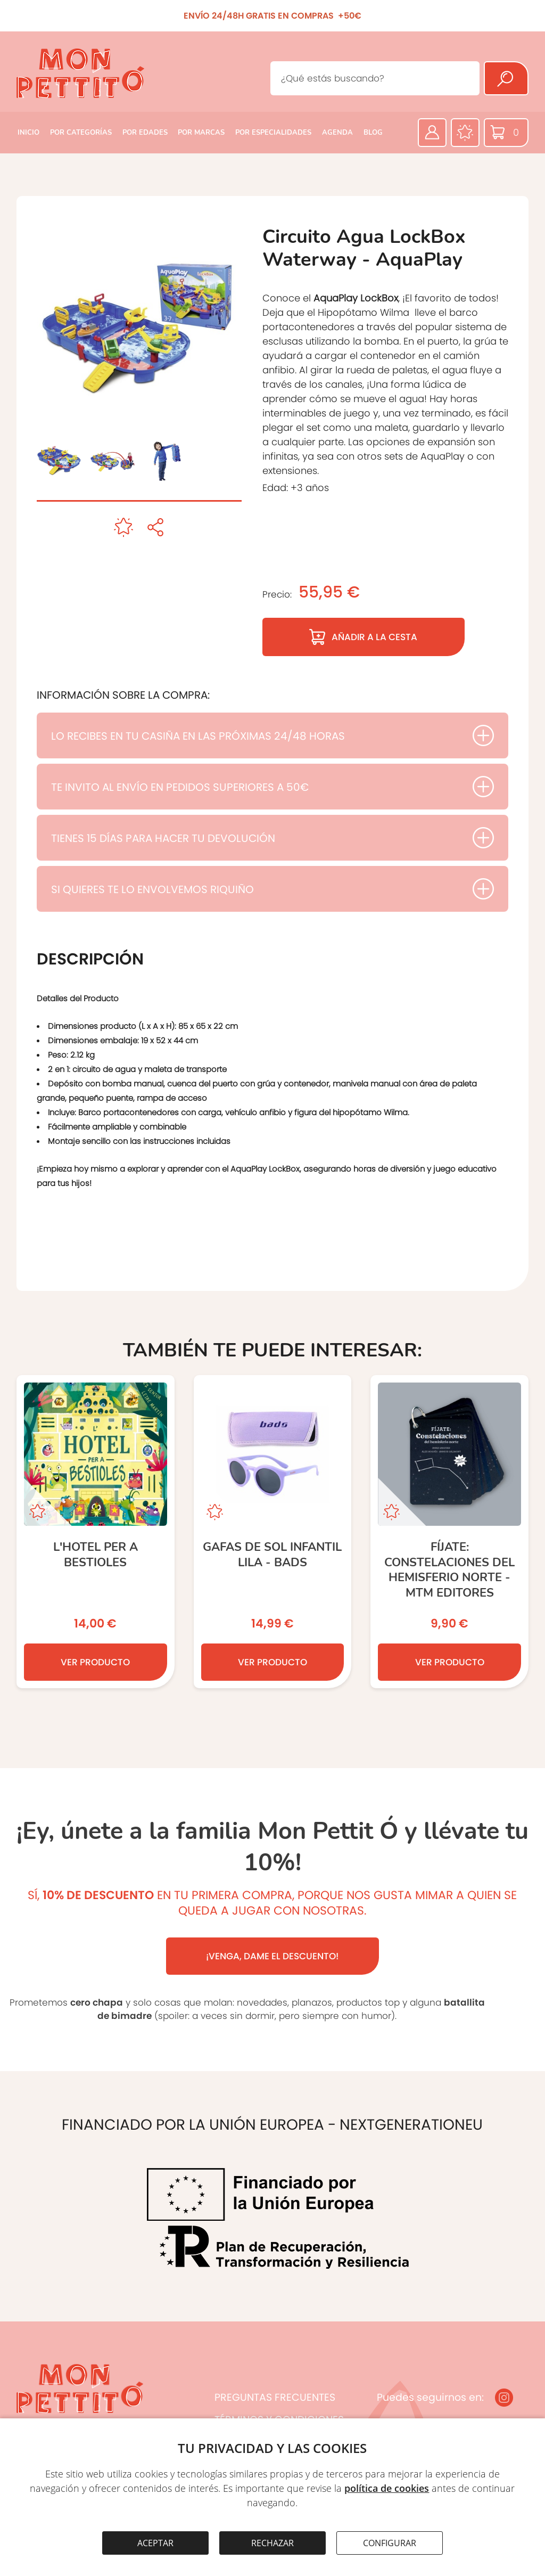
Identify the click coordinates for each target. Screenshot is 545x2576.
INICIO (28, 132)
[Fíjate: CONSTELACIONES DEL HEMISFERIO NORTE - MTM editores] (449, 1531)
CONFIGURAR (389, 2543)
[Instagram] (504, 2397)
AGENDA (337, 132)
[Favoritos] (465, 132)
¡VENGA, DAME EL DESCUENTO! (272, 1956)
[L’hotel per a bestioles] (95, 1531)
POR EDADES (145, 132)
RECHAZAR (272, 2543)
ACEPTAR (155, 2543)
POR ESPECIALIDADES (273, 132)
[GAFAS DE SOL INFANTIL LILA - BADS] (273, 1531)
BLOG (373, 132)
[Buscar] (506, 78)
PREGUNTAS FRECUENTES (274, 2397)
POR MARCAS (201, 132)
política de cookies (386, 2488)
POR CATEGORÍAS (81, 132)
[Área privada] (432, 132)
